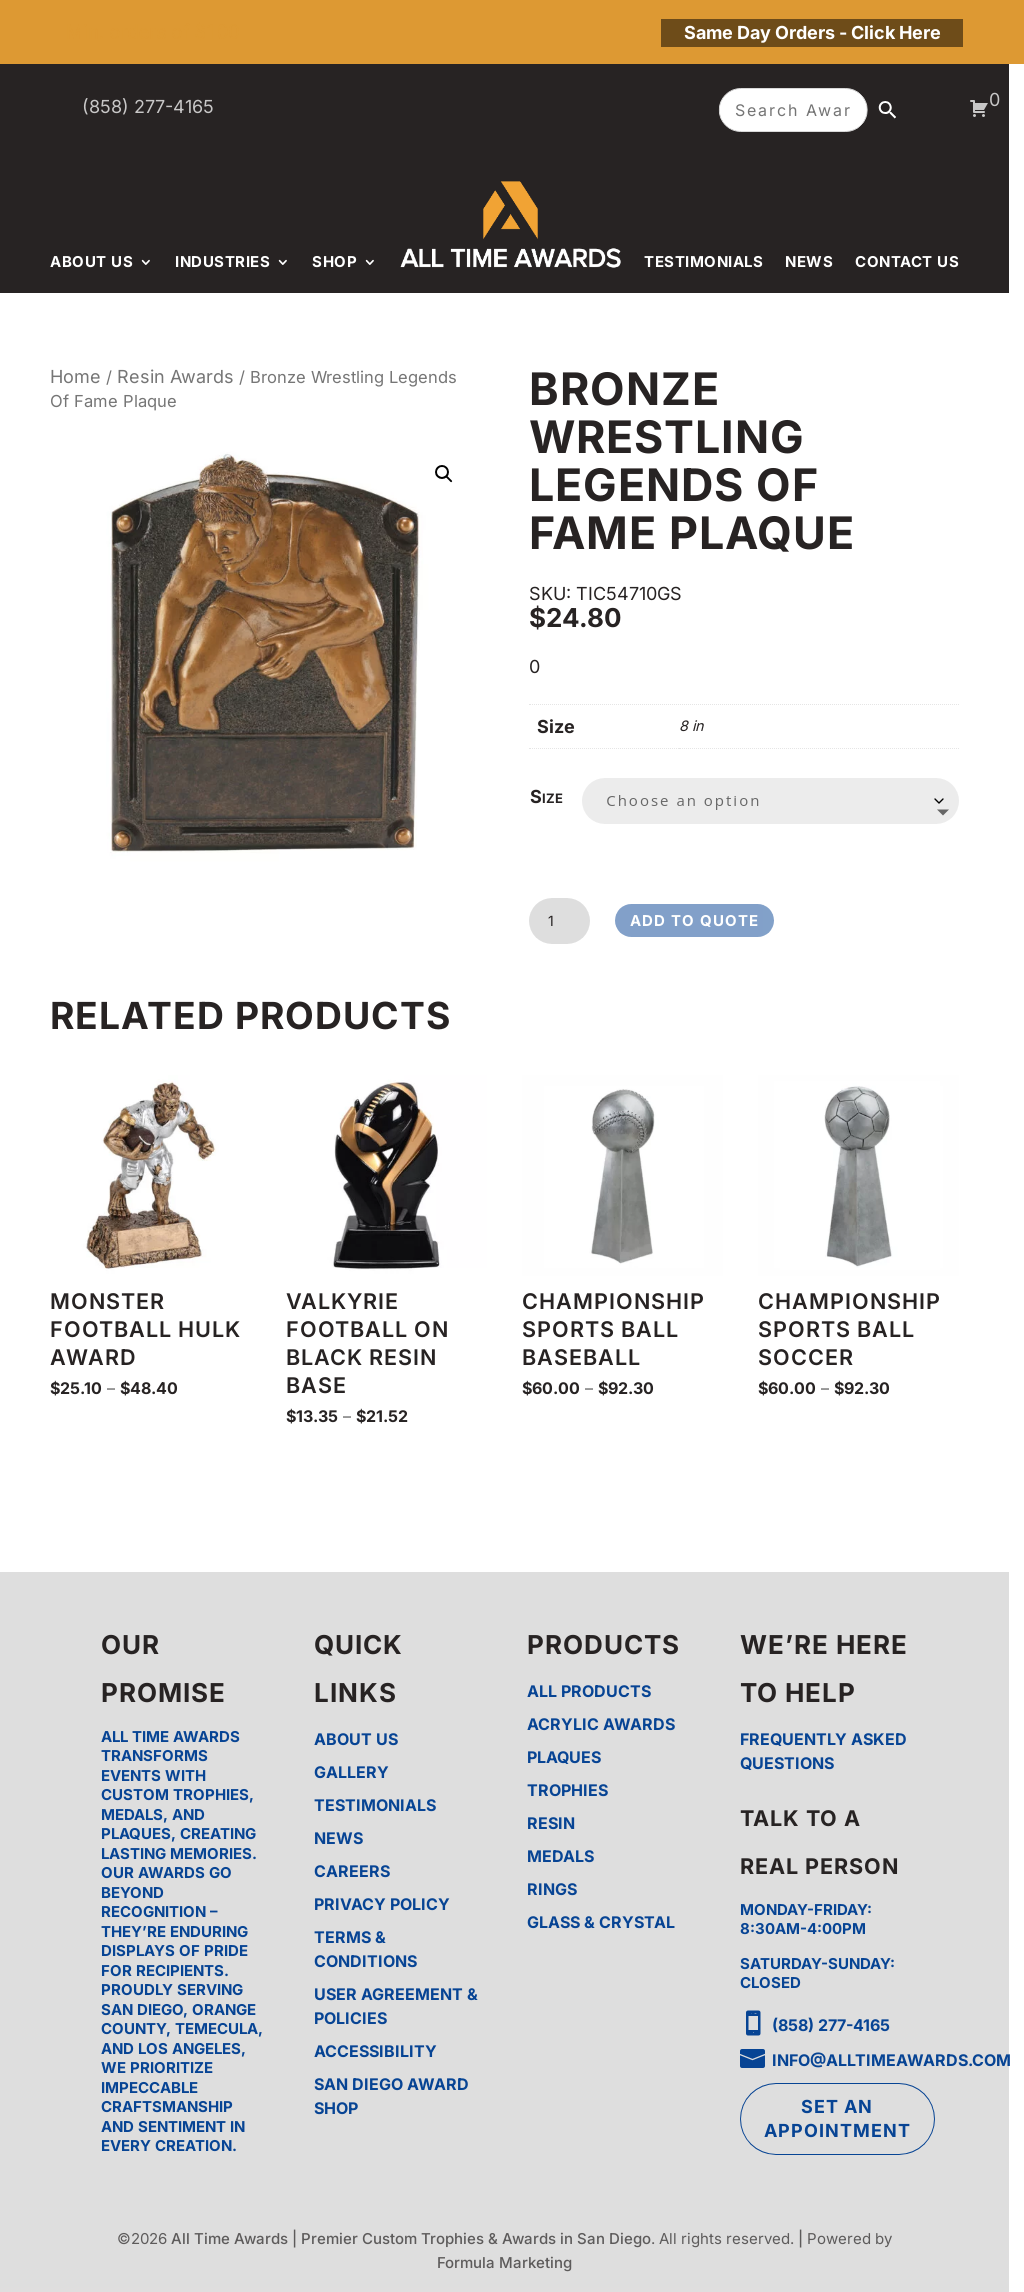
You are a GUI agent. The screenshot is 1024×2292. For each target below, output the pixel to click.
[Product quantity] (559, 921)
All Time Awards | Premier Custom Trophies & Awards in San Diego (411, 2238)
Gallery (351, 1772)
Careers (352, 1871)
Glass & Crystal (601, 1922)
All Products (589, 1691)
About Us (91, 261)
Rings (552, 1889)
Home (75, 376)
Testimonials (703, 261)
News (809, 261)
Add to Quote (694, 920)
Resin (551, 1823)
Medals (560, 1856)
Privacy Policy (382, 1904)
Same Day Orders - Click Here (812, 32)
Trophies (567, 1790)
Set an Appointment (837, 2118)
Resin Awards (175, 376)
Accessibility (375, 2051)
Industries (222, 261)
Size (546, 796)
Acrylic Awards (601, 1724)
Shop (334, 261)
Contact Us (907, 261)
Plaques (564, 1757)
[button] (444, 474)
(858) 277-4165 (148, 106)
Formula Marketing (504, 2262)
